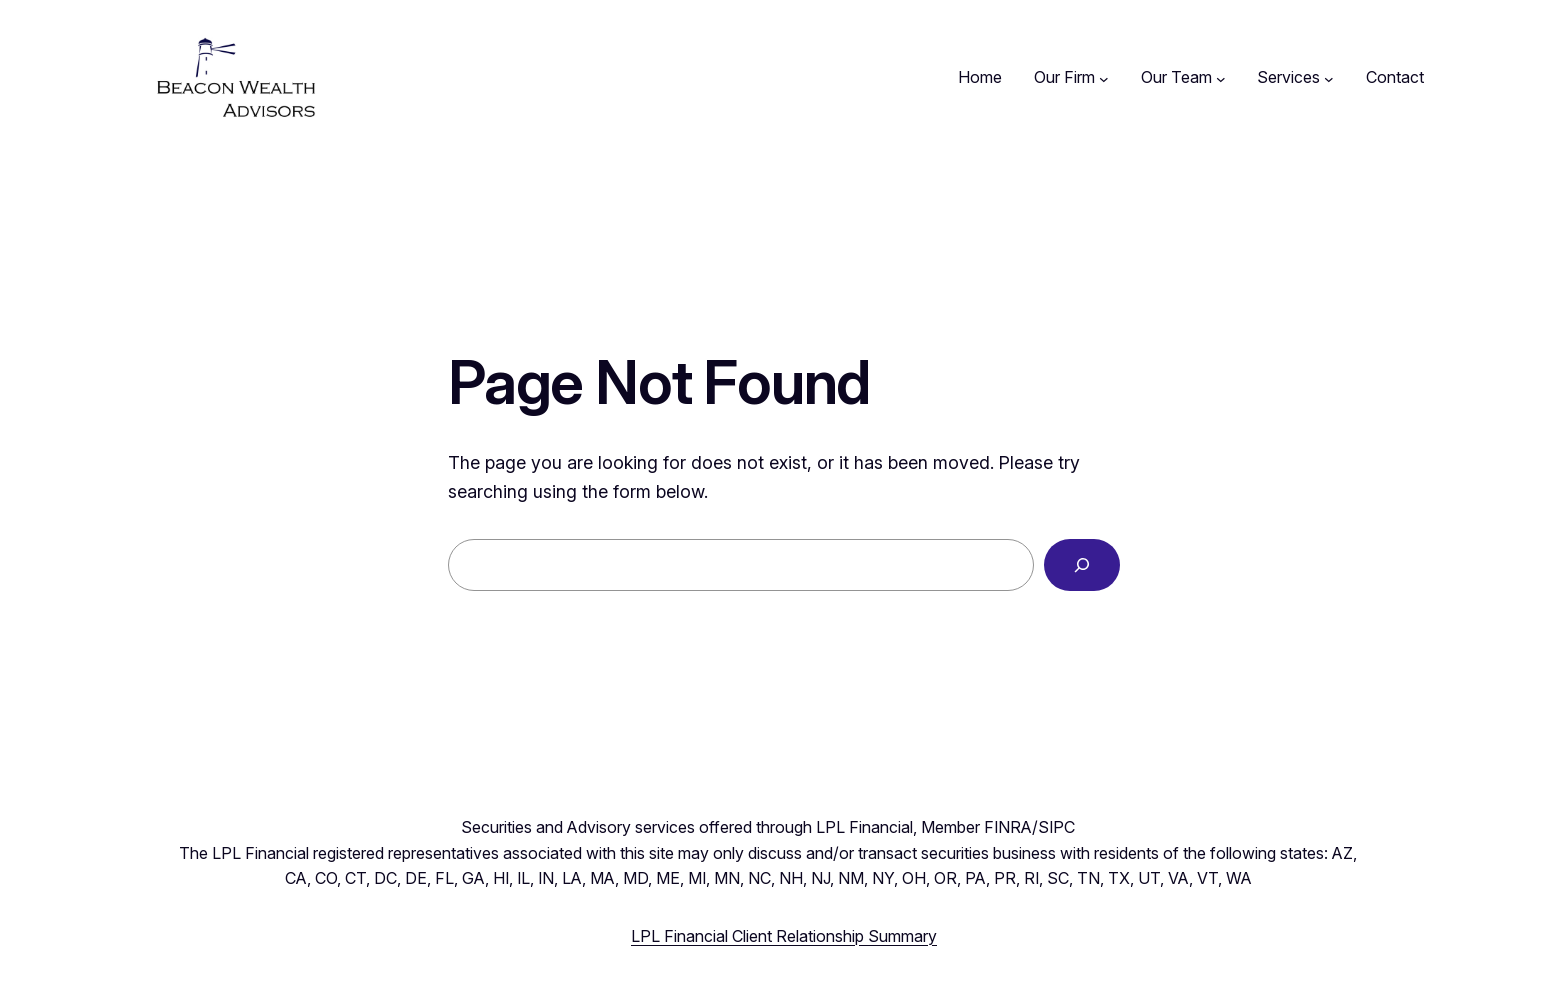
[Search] (1082, 565)
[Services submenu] (1329, 78)
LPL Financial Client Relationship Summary (784, 936)
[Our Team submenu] (1221, 78)
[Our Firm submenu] (1104, 78)
